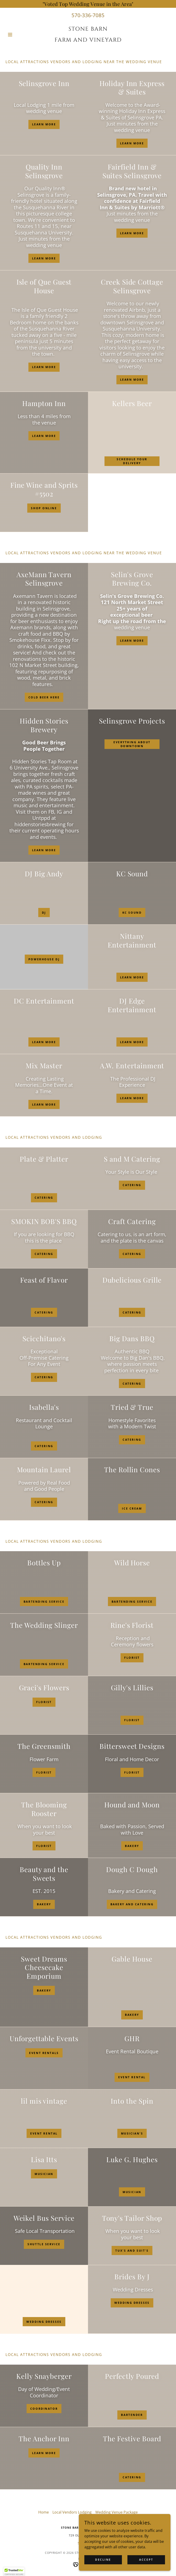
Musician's (132, 2133)
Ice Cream (132, 1508)
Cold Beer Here (44, 697)
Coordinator (44, 2409)
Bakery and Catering (132, 1904)
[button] (18, 34)
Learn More (44, 367)
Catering (132, 1254)
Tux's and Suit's (131, 2251)
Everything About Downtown (132, 744)
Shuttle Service (44, 2244)
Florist (132, 1658)
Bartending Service (44, 1602)
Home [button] (43, 2512)
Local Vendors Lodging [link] (72, 2512)
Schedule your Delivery (132, 461)
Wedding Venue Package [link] (116, 2512)
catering (44, 1198)
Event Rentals (44, 2053)
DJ (44, 913)
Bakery (132, 1846)
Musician (44, 2174)
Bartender (132, 2415)
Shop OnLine (44, 508)
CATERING (132, 1185)
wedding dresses (44, 2322)
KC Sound (132, 913)
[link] (88, 40)
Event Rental (132, 2077)
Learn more (44, 124)
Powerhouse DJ (44, 959)
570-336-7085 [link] (88, 15)
